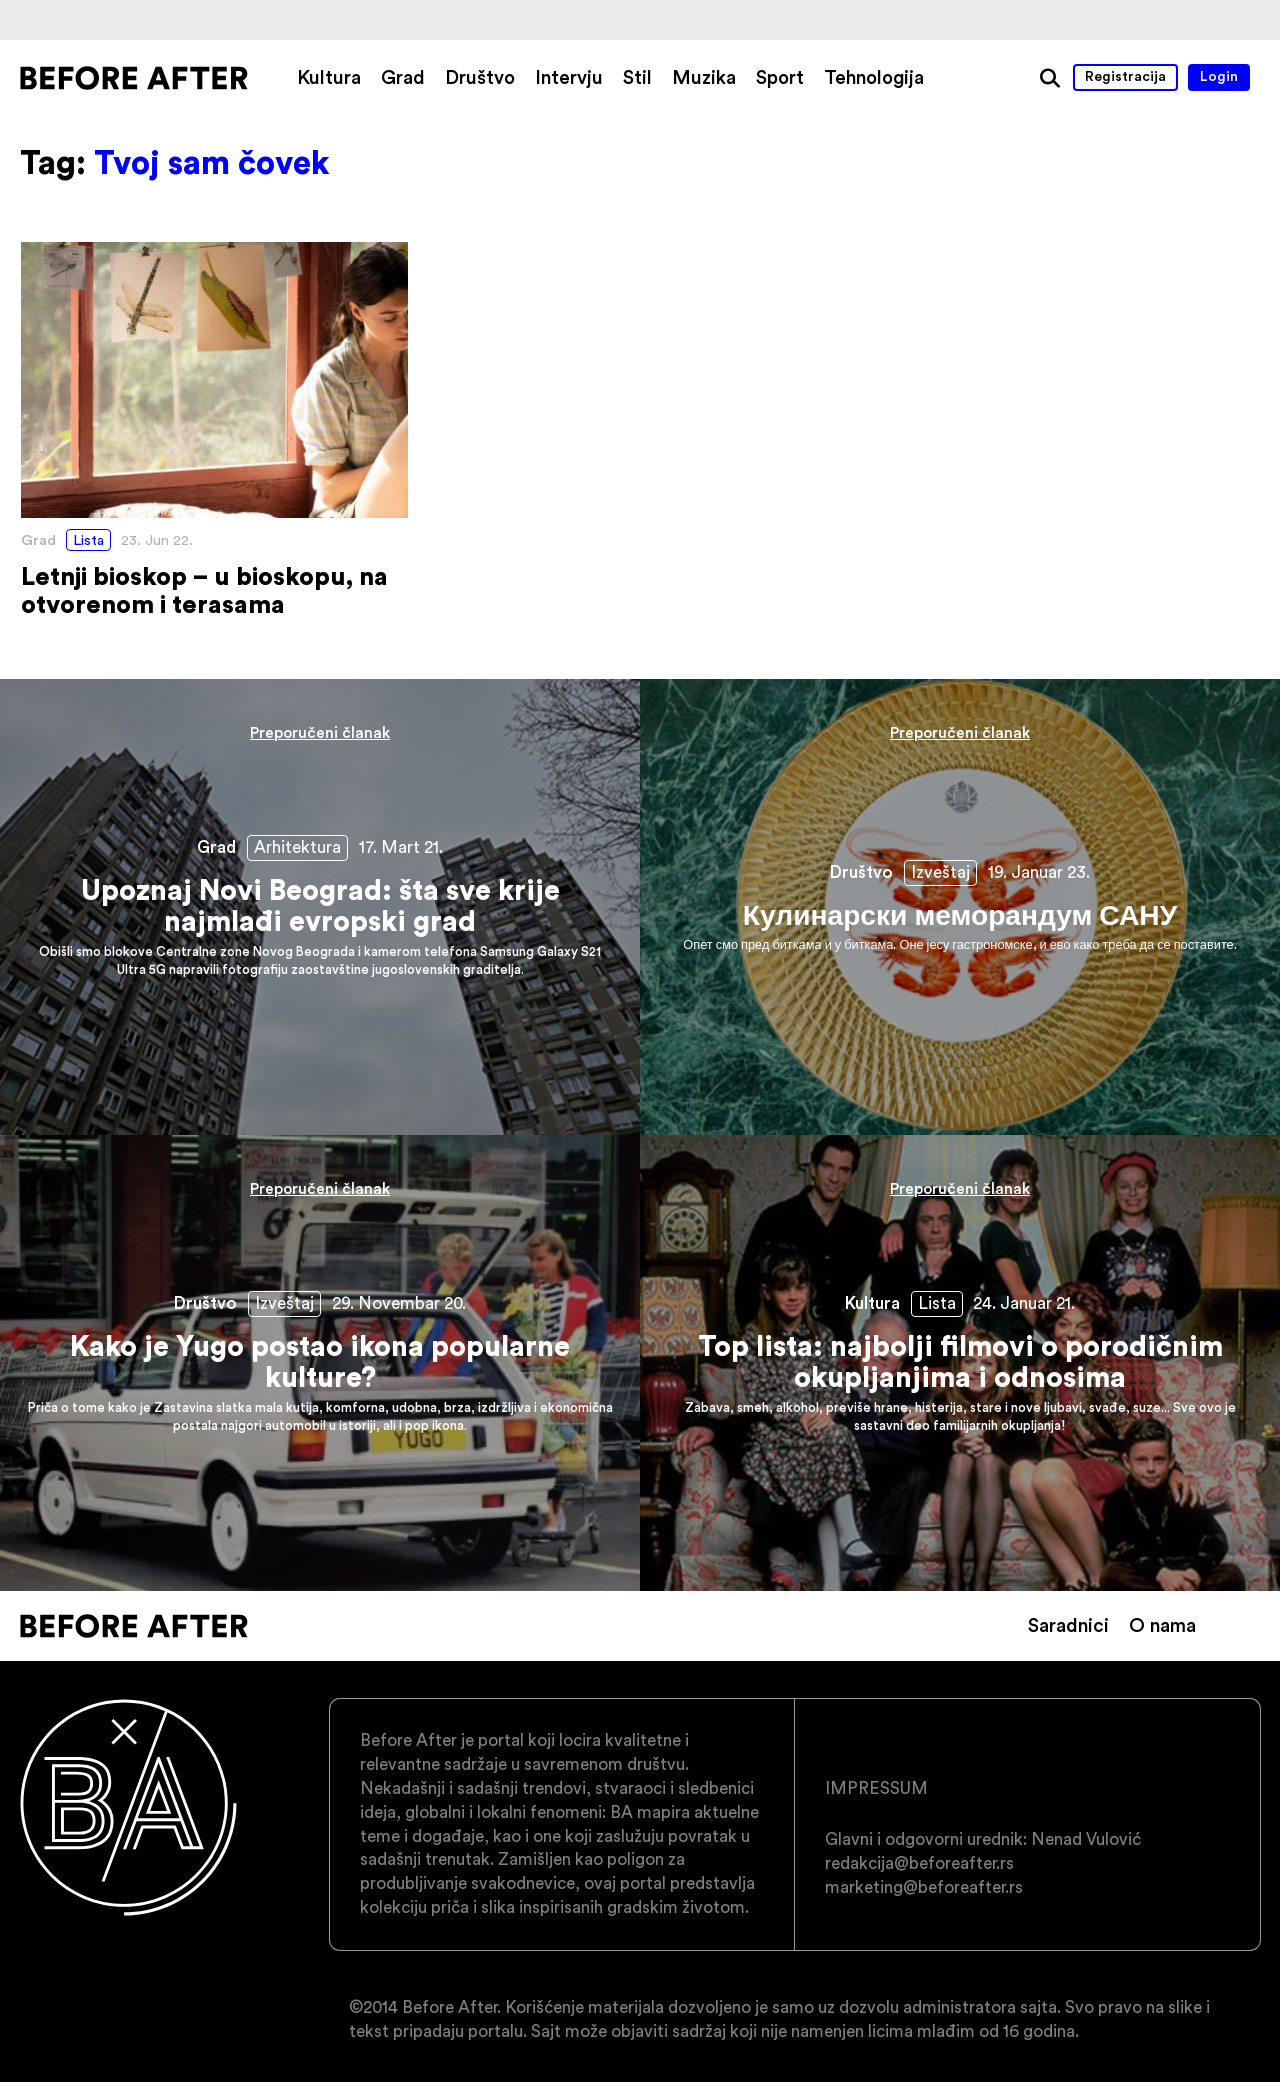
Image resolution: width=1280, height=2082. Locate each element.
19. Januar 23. (1039, 872)
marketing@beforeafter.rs (924, 1887)
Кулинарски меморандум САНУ (960, 907)
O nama (1162, 1625)
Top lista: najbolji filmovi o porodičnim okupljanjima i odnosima (960, 1363)
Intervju (569, 77)
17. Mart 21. (401, 847)
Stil (637, 77)
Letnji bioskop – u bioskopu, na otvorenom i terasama (214, 430)
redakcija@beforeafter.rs (919, 1863)
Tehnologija (874, 77)
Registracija (1125, 76)
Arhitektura (297, 847)
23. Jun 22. (157, 540)
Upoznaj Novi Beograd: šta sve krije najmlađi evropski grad (320, 907)
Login (1219, 76)
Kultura (329, 77)
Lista (88, 540)
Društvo (480, 77)
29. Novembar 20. (399, 1303)
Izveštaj (940, 872)
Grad (403, 77)
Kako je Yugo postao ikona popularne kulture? (320, 1363)
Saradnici (1068, 1625)
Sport (780, 77)
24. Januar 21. (1024, 1303)
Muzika (704, 77)
